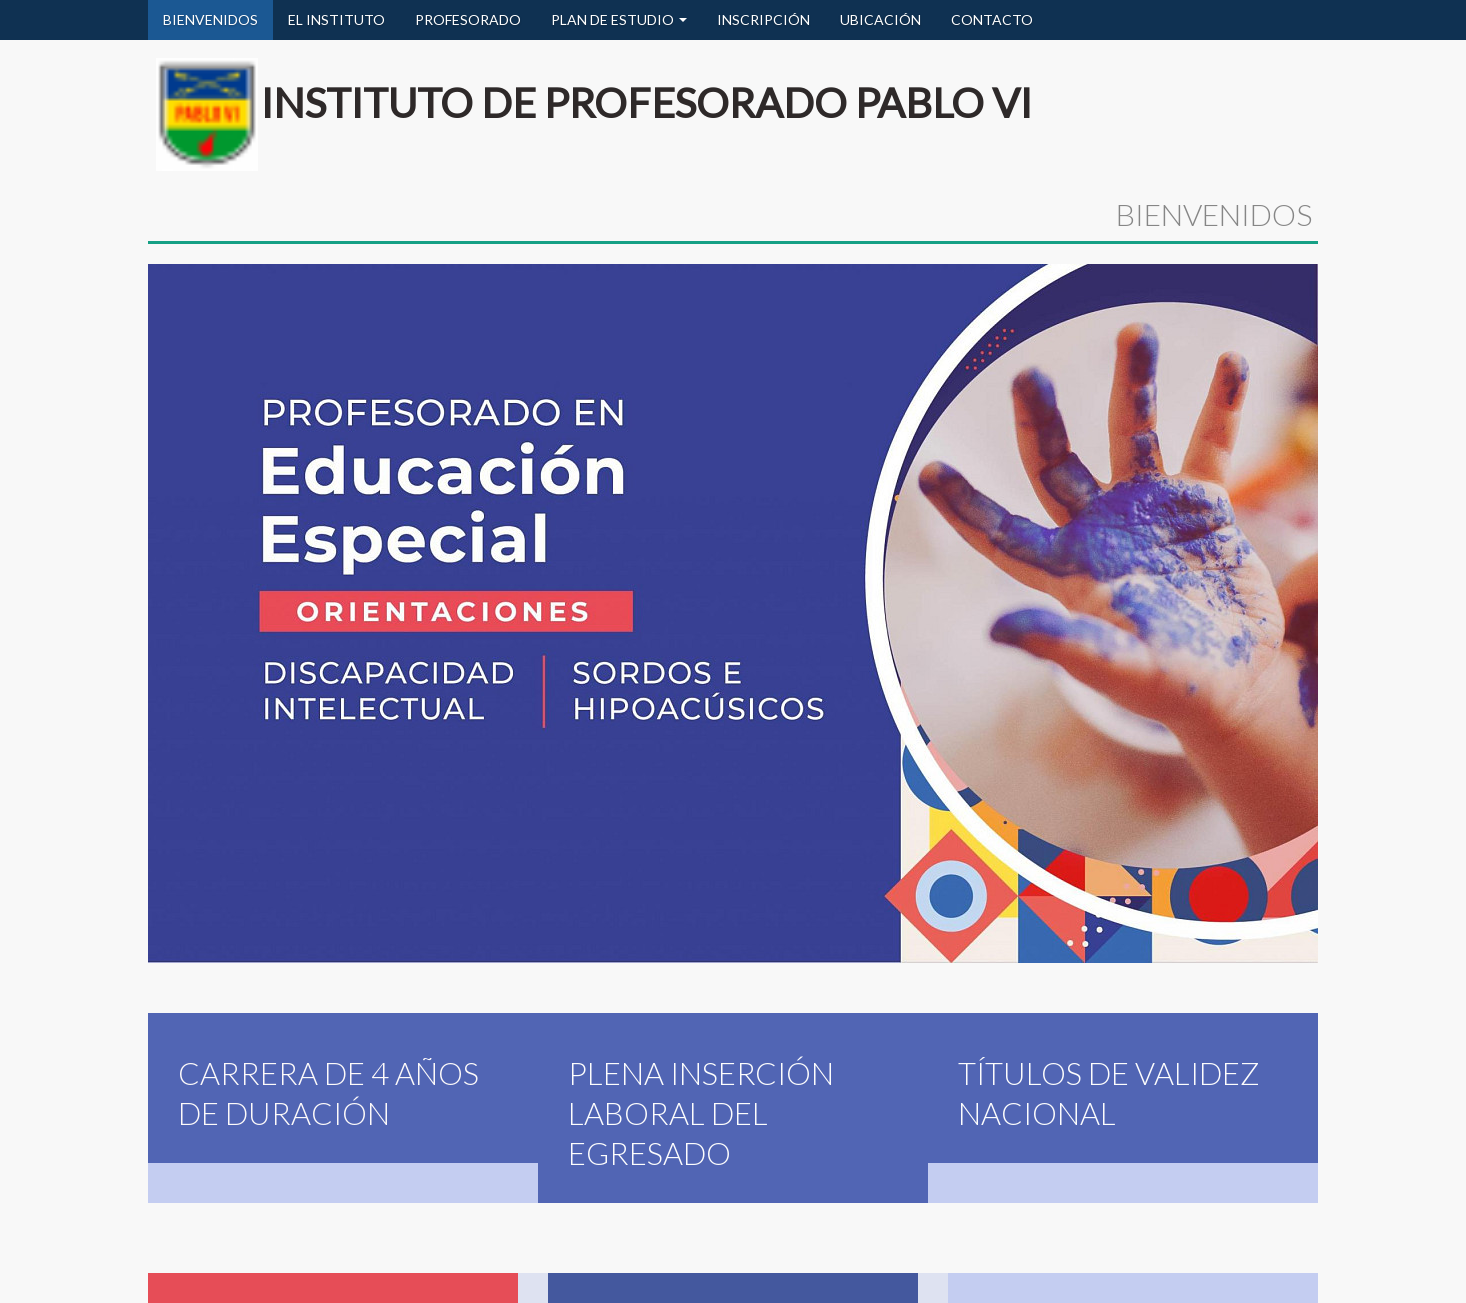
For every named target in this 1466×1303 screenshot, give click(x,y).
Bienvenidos (190, 1286)
